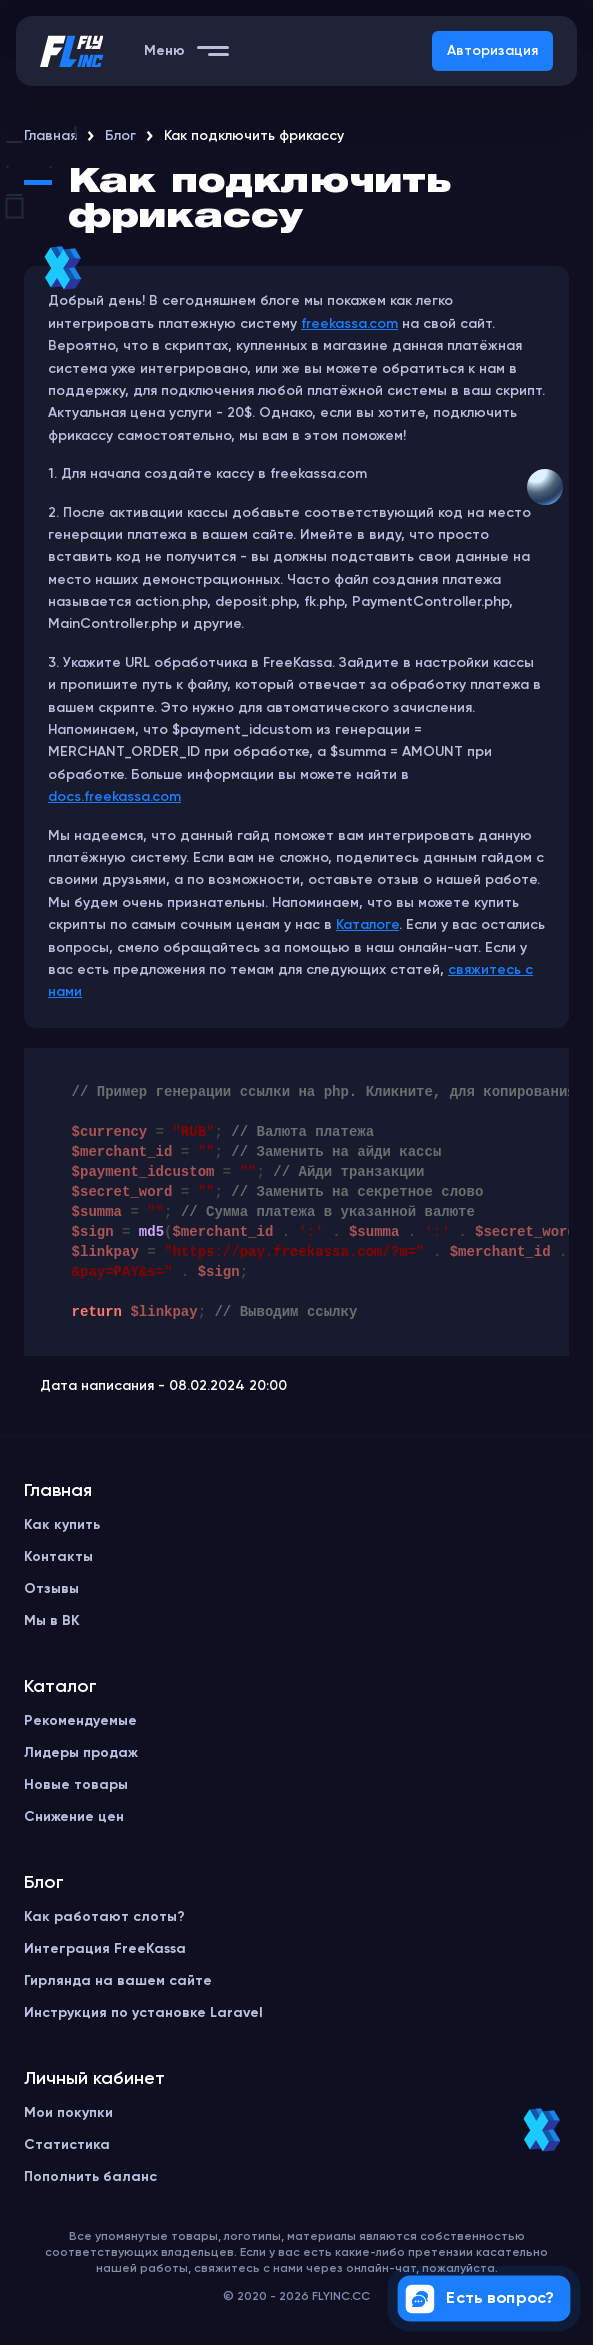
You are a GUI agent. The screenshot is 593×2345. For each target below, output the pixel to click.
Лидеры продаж (81, 1753)
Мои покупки (68, 2113)
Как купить (62, 1525)
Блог (120, 136)
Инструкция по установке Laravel (143, 2013)
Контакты (58, 1557)
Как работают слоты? (104, 1917)
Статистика (67, 2145)
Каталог (60, 1687)
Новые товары (76, 1785)
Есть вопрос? (480, 2298)
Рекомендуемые (80, 1721)
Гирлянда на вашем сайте (118, 1981)
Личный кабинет (94, 2079)
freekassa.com (349, 324)
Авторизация (492, 51)
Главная (50, 136)
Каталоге (367, 925)
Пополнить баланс (90, 2177)
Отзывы (51, 1589)
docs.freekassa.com (114, 797)
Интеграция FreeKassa (105, 1949)
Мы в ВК (52, 1621)
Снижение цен (74, 1817)
